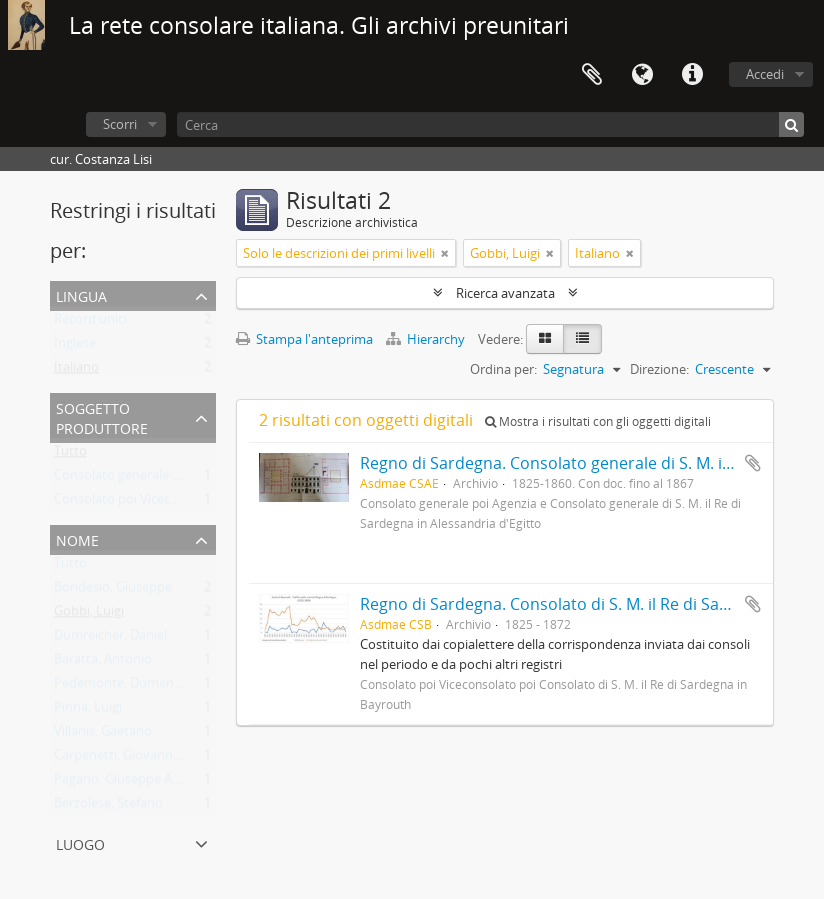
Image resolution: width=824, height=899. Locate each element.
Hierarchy (427, 339)
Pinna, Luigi (88, 711)
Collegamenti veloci (692, 75)
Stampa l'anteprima (304, 339)
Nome (77, 538)
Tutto (70, 455)
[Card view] (545, 339)
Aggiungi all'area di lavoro (753, 463)
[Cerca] (490, 124)
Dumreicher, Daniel (110, 639)
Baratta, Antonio (103, 663)
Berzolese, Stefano (108, 807)
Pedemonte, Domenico (122, 687)
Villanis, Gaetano (103, 735)
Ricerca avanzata (505, 293)
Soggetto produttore (102, 416)
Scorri (120, 124)
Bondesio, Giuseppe (113, 591)
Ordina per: (503, 369)
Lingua (642, 75)
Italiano (76, 371)
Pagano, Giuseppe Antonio (133, 783)
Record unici (90, 323)
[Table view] (582, 339)
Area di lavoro (592, 75)
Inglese (75, 347)
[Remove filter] (445, 253)
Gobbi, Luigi (89, 615)
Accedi (765, 74)
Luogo (80, 842)
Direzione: (659, 369)
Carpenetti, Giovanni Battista (139, 759)
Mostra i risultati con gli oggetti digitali (598, 421)
